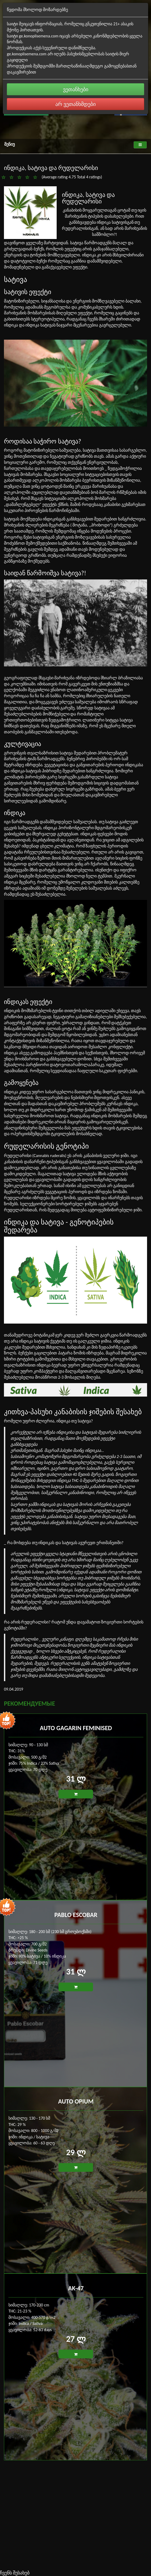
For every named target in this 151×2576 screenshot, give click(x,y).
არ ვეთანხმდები (75, 104)
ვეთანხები (75, 89)
